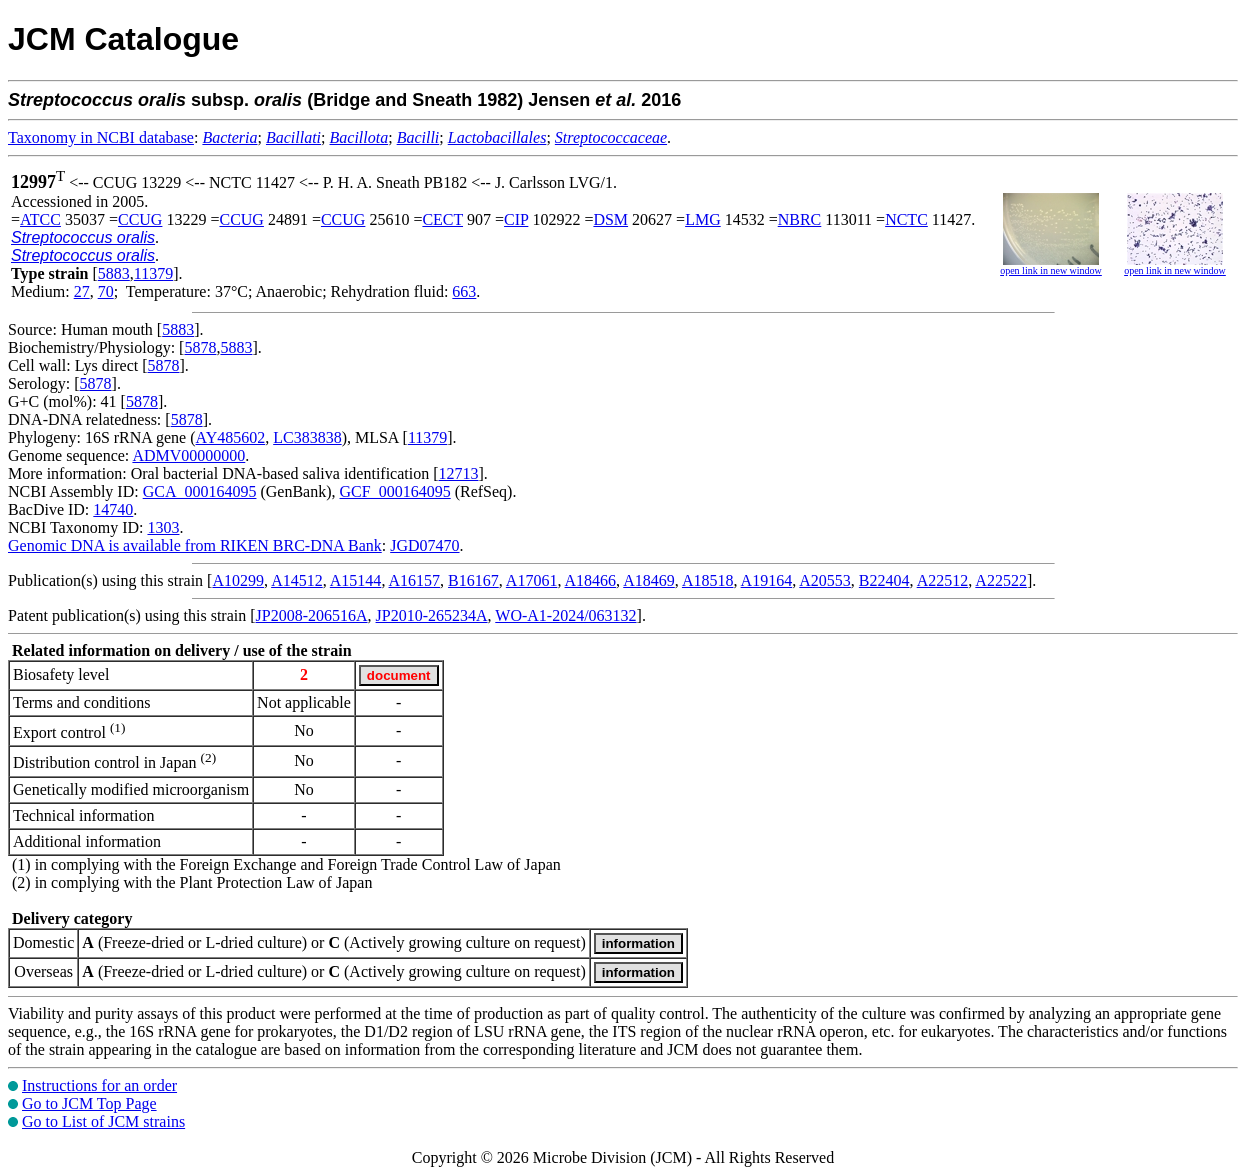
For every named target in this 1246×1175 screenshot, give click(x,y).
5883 (114, 273)
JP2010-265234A (432, 615)
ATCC (40, 219)
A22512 (943, 580)
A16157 (415, 580)
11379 (153, 273)
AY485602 (231, 437)
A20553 (825, 580)
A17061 (532, 580)
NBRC (800, 219)
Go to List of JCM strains (103, 1121)
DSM (610, 219)
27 (82, 291)
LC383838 (307, 437)
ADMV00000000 (188, 455)
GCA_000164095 (200, 491)
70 (106, 291)
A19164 (767, 580)
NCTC (906, 219)
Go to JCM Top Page (89, 1103)
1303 (163, 527)
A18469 (649, 580)
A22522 (1001, 580)
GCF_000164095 (395, 491)
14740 (113, 509)
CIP (516, 219)
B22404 (884, 580)
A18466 (591, 580)
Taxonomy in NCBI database (101, 137)
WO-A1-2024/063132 (565, 615)
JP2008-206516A (312, 615)
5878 (200, 347)
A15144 (356, 580)
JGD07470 (424, 545)
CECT (442, 219)
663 (464, 291)
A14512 (297, 580)
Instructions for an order (99, 1085)
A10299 (238, 580)
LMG (703, 219)
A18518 (708, 580)
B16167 (473, 580)
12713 (459, 473)
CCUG (140, 219)
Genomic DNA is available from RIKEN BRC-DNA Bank (195, 545)
